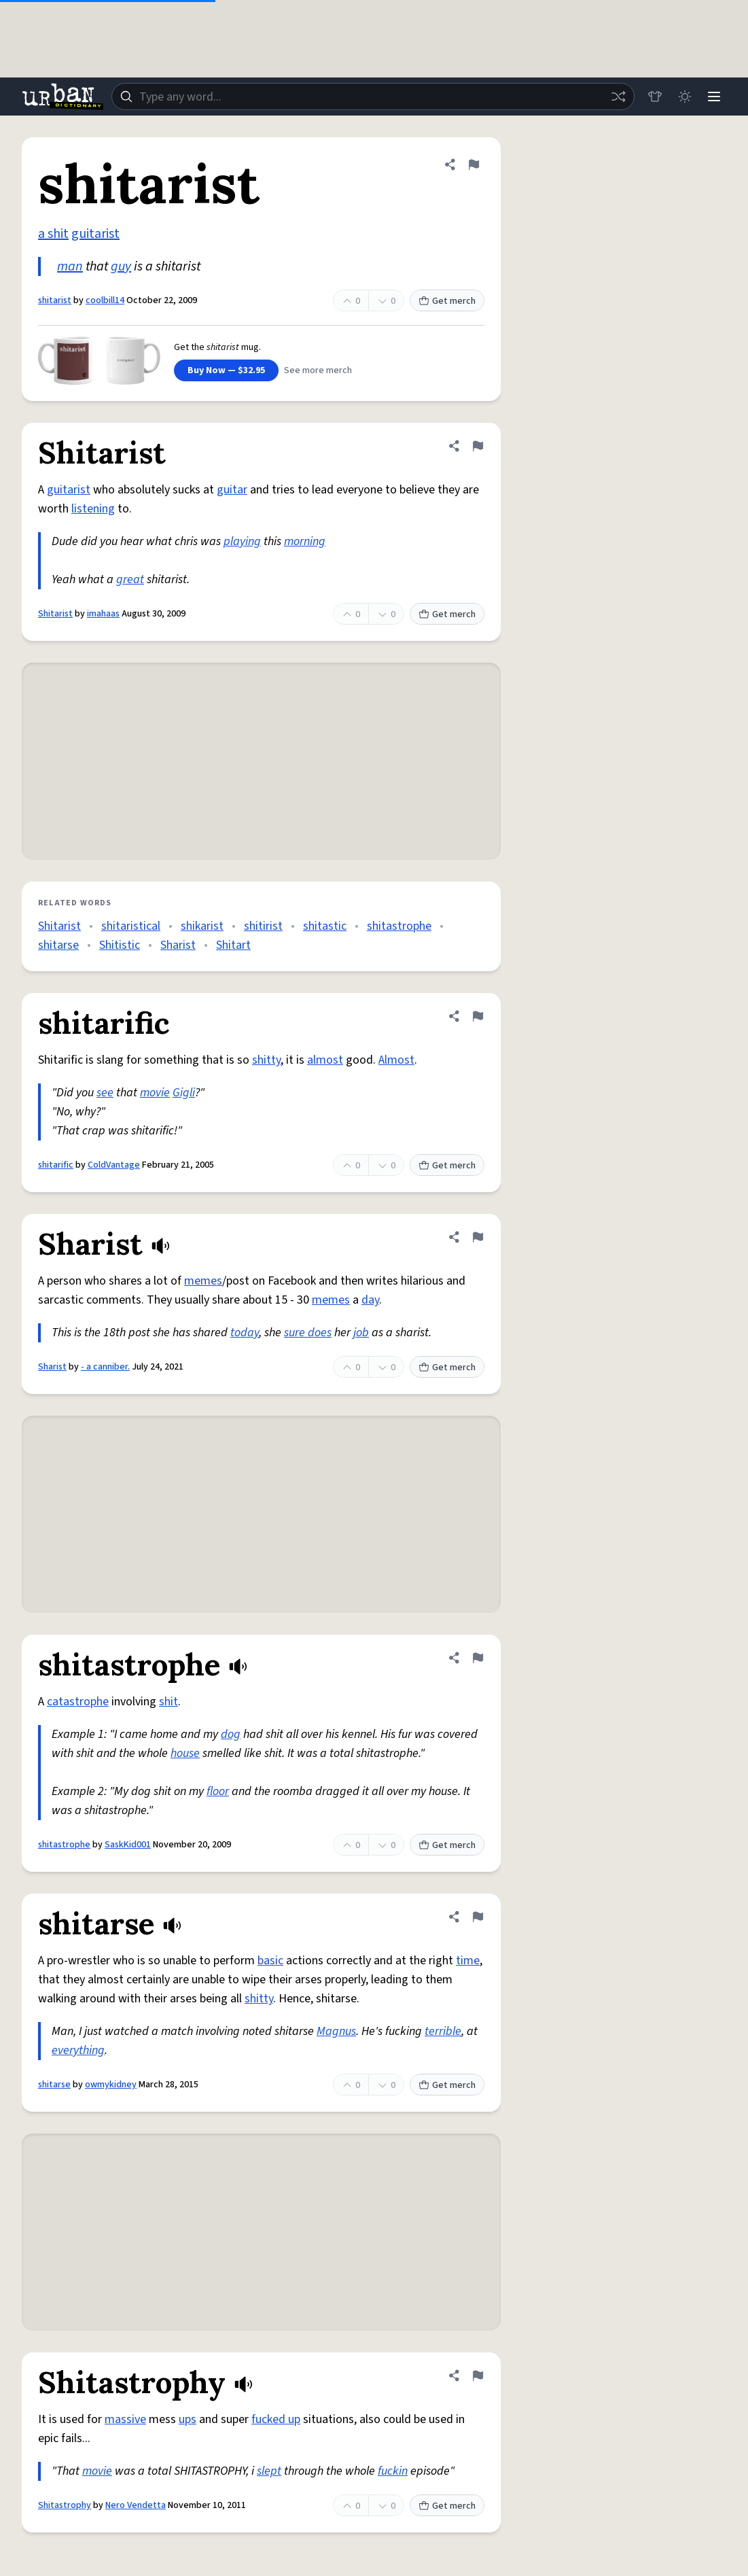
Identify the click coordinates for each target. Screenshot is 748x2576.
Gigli (184, 1092)
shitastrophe (399, 926)
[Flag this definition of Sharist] (477, 1237)
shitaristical (130, 926)
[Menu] (714, 96)
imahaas (103, 614)
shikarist (202, 926)
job (361, 1332)
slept (269, 2470)
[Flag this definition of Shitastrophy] (477, 2375)
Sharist (178, 945)
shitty (266, 1059)
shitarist (54, 300)
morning (304, 541)
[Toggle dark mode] (684, 96)
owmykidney (111, 2084)
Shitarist (55, 614)
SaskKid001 (128, 1844)
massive (125, 2419)
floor (218, 1791)
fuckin (393, 2470)
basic (270, 1960)
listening (93, 508)
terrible (443, 2031)
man (70, 266)
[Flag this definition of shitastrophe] (477, 1658)
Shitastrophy (64, 2505)
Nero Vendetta (135, 2505)
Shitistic (119, 945)
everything (78, 2050)
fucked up (275, 2419)
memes (203, 1280)
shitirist (263, 926)
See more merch (318, 370)
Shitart (233, 945)
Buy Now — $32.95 (226, 370)
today (244, 1332)
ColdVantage (114, 1165)
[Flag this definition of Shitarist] (477, 446)
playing (242, 541)
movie (155, 1092)
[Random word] (617, 96)
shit (168, 1701)
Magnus (336, 2031)
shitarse (58, 945)
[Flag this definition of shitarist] (473, 164)
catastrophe (78, 1701)
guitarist (95, 233)
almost (325, 1059)
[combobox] (372, 96)
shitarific (55, 1165)
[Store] (654, 96)
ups (187, 2419)
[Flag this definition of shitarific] (477, 1016)
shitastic (324, 926)
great (130, 579)
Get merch (447, 301)
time (468, 1960)
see (104, 1092)
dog (231, 1734)
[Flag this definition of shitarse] (477, 1917)
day (370, 1299)
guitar (232, 489)
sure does (308, 1332)
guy (121, 266)
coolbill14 (105, 300)
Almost (396, 1059)
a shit (53, 233)
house (185, 1753)
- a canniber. (105, 1367)
